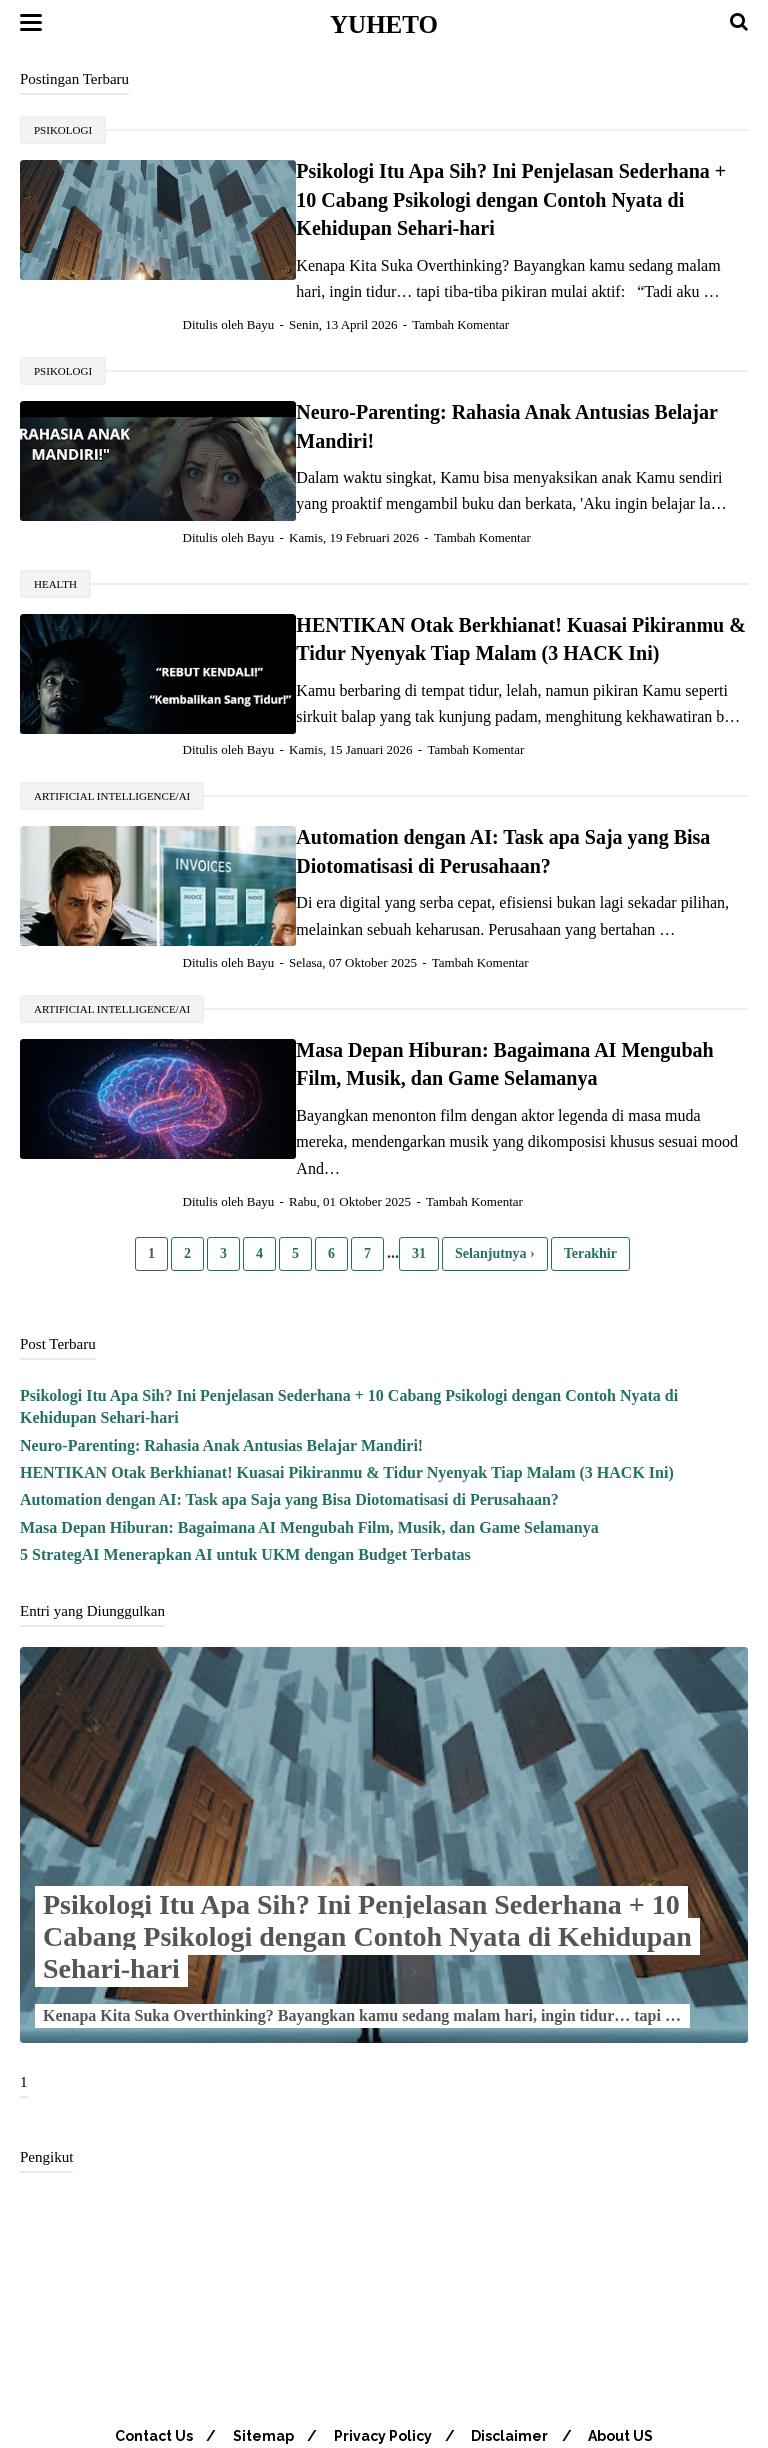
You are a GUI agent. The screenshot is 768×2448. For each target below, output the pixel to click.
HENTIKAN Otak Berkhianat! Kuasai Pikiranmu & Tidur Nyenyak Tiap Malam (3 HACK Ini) (347, 1389)
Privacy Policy (383, 2354)
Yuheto (384, 24)
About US (627, 2354)
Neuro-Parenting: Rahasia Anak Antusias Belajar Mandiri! (467, 384)
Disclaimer (513, 2354)
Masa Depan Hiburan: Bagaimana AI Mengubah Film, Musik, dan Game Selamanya (309, 1444)
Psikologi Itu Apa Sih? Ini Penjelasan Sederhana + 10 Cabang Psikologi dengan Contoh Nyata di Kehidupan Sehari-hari (367, 1854)
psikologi (63, 130)
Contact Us (148, 2354)
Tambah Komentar (493, 296)
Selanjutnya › (495, 1170)
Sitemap (260, 2354)
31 (419, 1170)
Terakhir (590, 1170)
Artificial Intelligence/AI (112, 740)
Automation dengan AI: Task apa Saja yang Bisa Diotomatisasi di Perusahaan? (289, 1417)
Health (55, 528)
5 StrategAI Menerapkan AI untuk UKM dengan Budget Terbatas (245, 1472)
